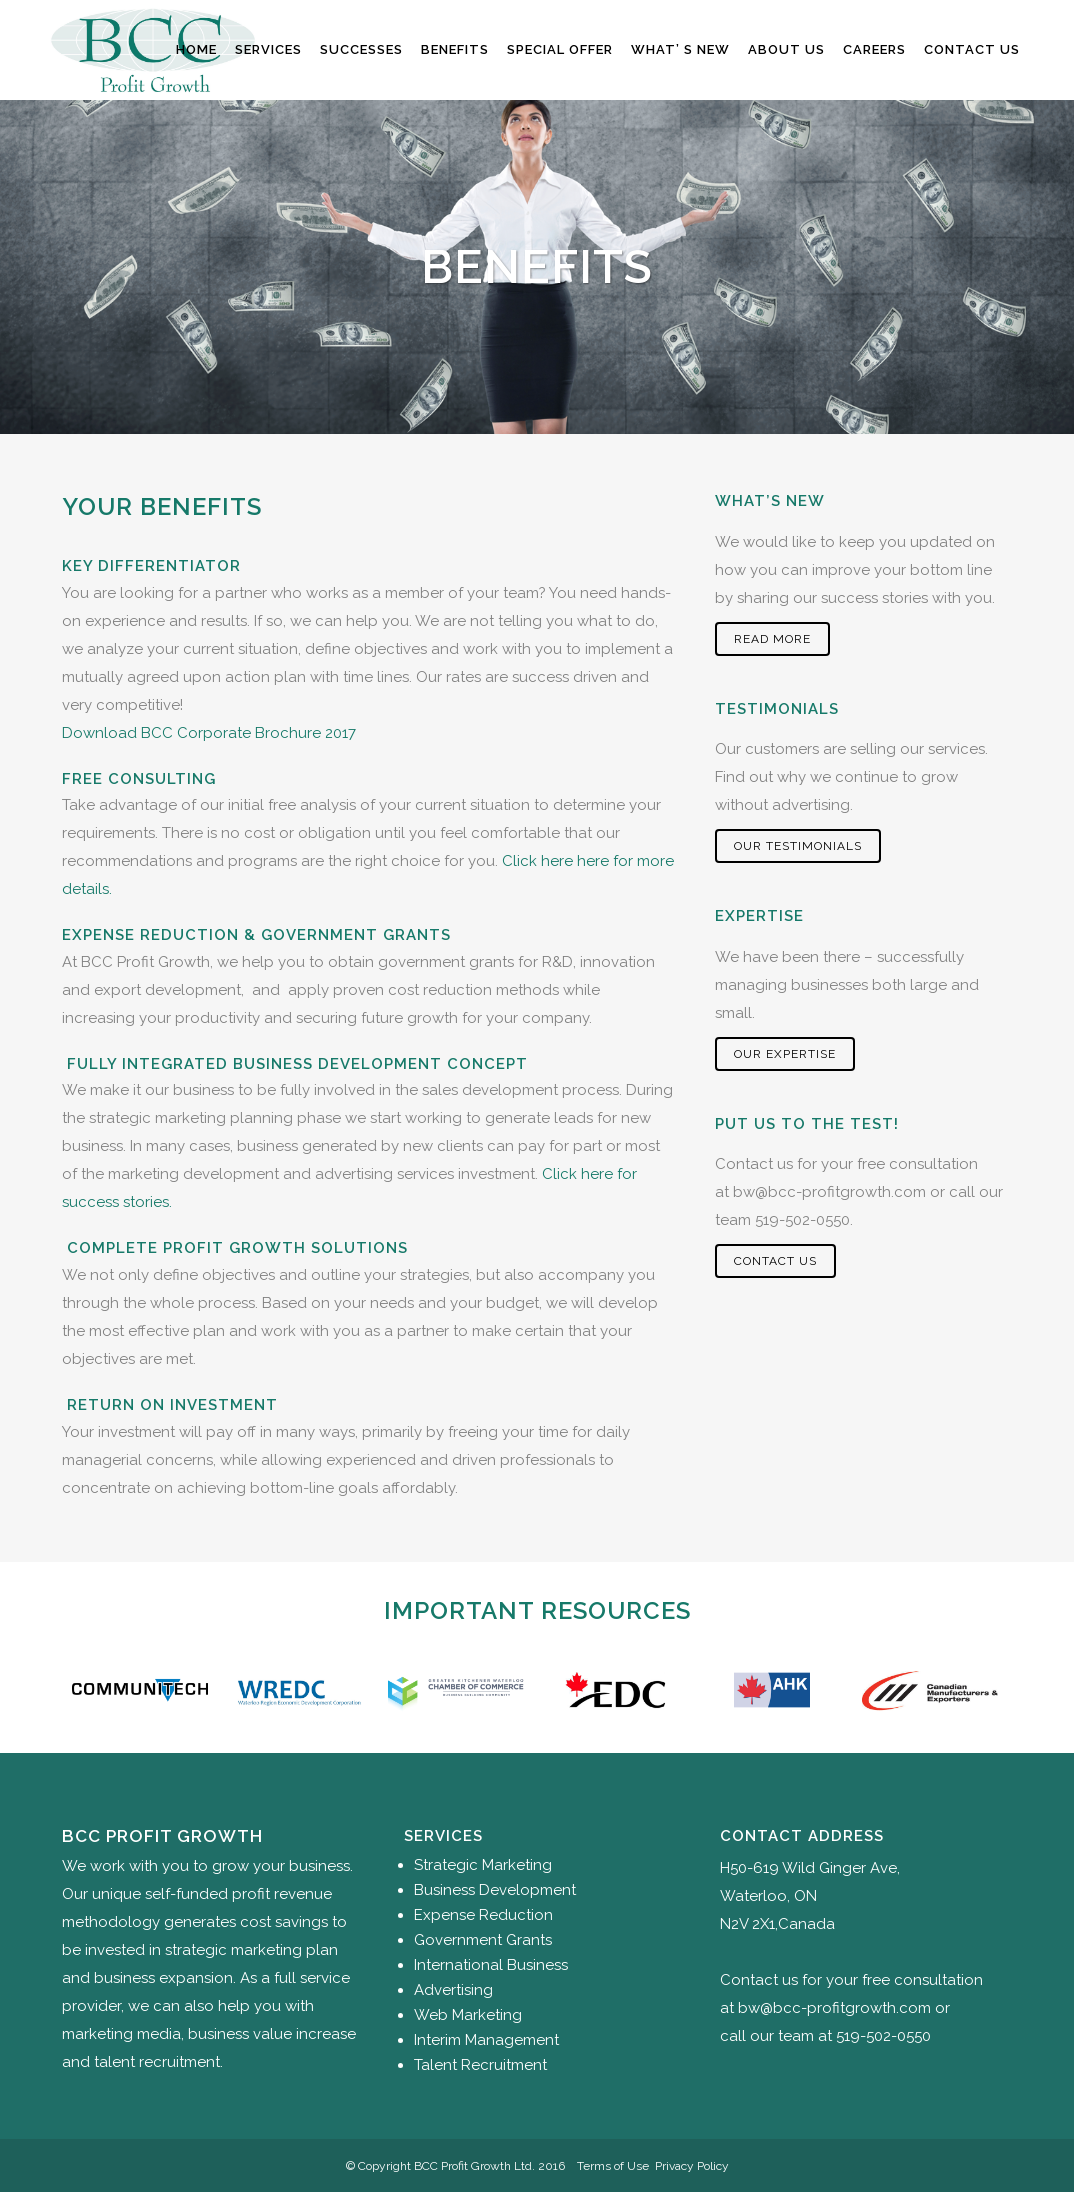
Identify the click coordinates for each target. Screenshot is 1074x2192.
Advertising (453, 1990)
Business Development (495, 1890)
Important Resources (537, 1610)
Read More (772, 639)
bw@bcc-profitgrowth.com (829, 1192)
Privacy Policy (692, 2166)
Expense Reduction (483, 1915)
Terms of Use (613, 2166)
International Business (491, 1965)
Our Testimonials (798, 846)
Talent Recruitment (480, 2065)
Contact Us (775, 1261)
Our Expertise (785, 1054)
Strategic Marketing (483, 1865)
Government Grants (483, 1940)
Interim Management (486, 2040)
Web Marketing (468, 2015)
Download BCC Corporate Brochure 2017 (209, 733)
